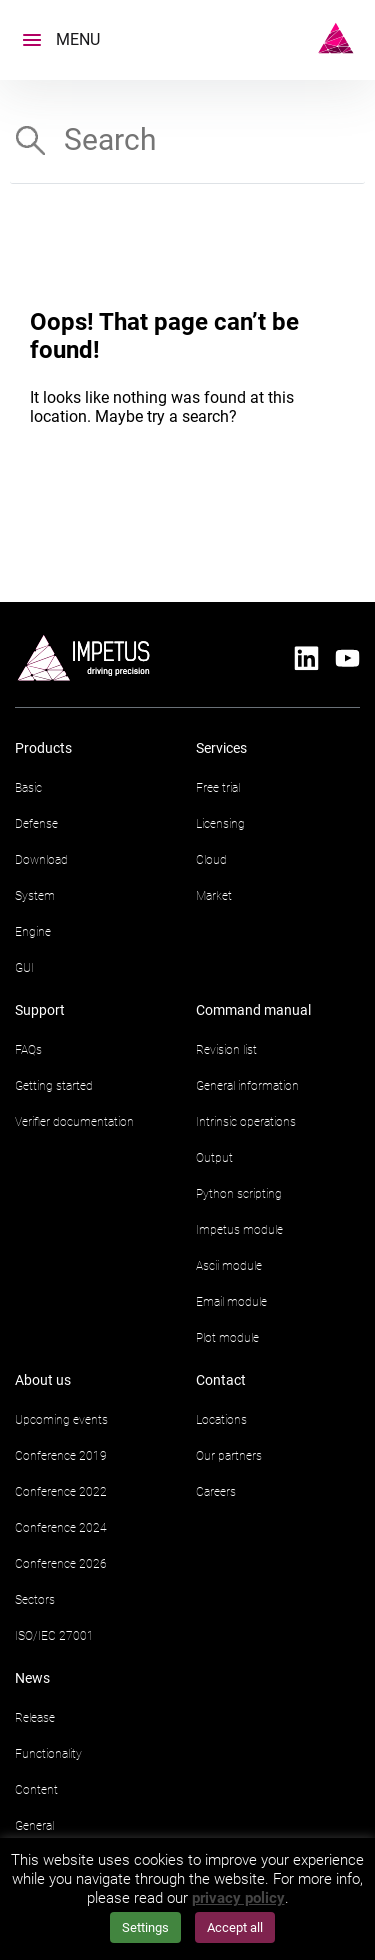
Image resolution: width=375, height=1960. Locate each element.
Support (40, 1010)
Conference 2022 (61, 1492)
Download (41, 860)
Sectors (35, 1600)
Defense (36, 824)
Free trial (218, 788)
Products (43, 748)
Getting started (54, 1086)
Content (36, 1790)
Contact (221, 1380)
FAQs (28, 1050)
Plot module (227, 1338)
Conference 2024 (61, 1528)
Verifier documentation (74, 1122)
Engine (33, 932)
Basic (28, 788)
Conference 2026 (61, 1564)
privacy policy (238, 1898)
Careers (216, 1492)
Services (221, 748)
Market (214, 896)
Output (214, 1158)
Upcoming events (61, 1420)
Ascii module (229, 1266)
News (32, 1678)
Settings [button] (145, 1927)
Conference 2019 (61, 1456)
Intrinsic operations (246, 1122)
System (35, 896)
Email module (231, 1302)
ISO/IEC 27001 (54, 1636)
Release (35, 1718)
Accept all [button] (235, 1927)
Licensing (220, 824)
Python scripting (239, 1194)
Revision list (226, 1050)
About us (43, 1380)
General (34, 1826)
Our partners (229, 1456)
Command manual (253, 1010)
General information (247, 1086)
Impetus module (239, 1230)
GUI (24, 968)
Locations (221, 1420)
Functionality (48, 1754)
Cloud (211, 860)
